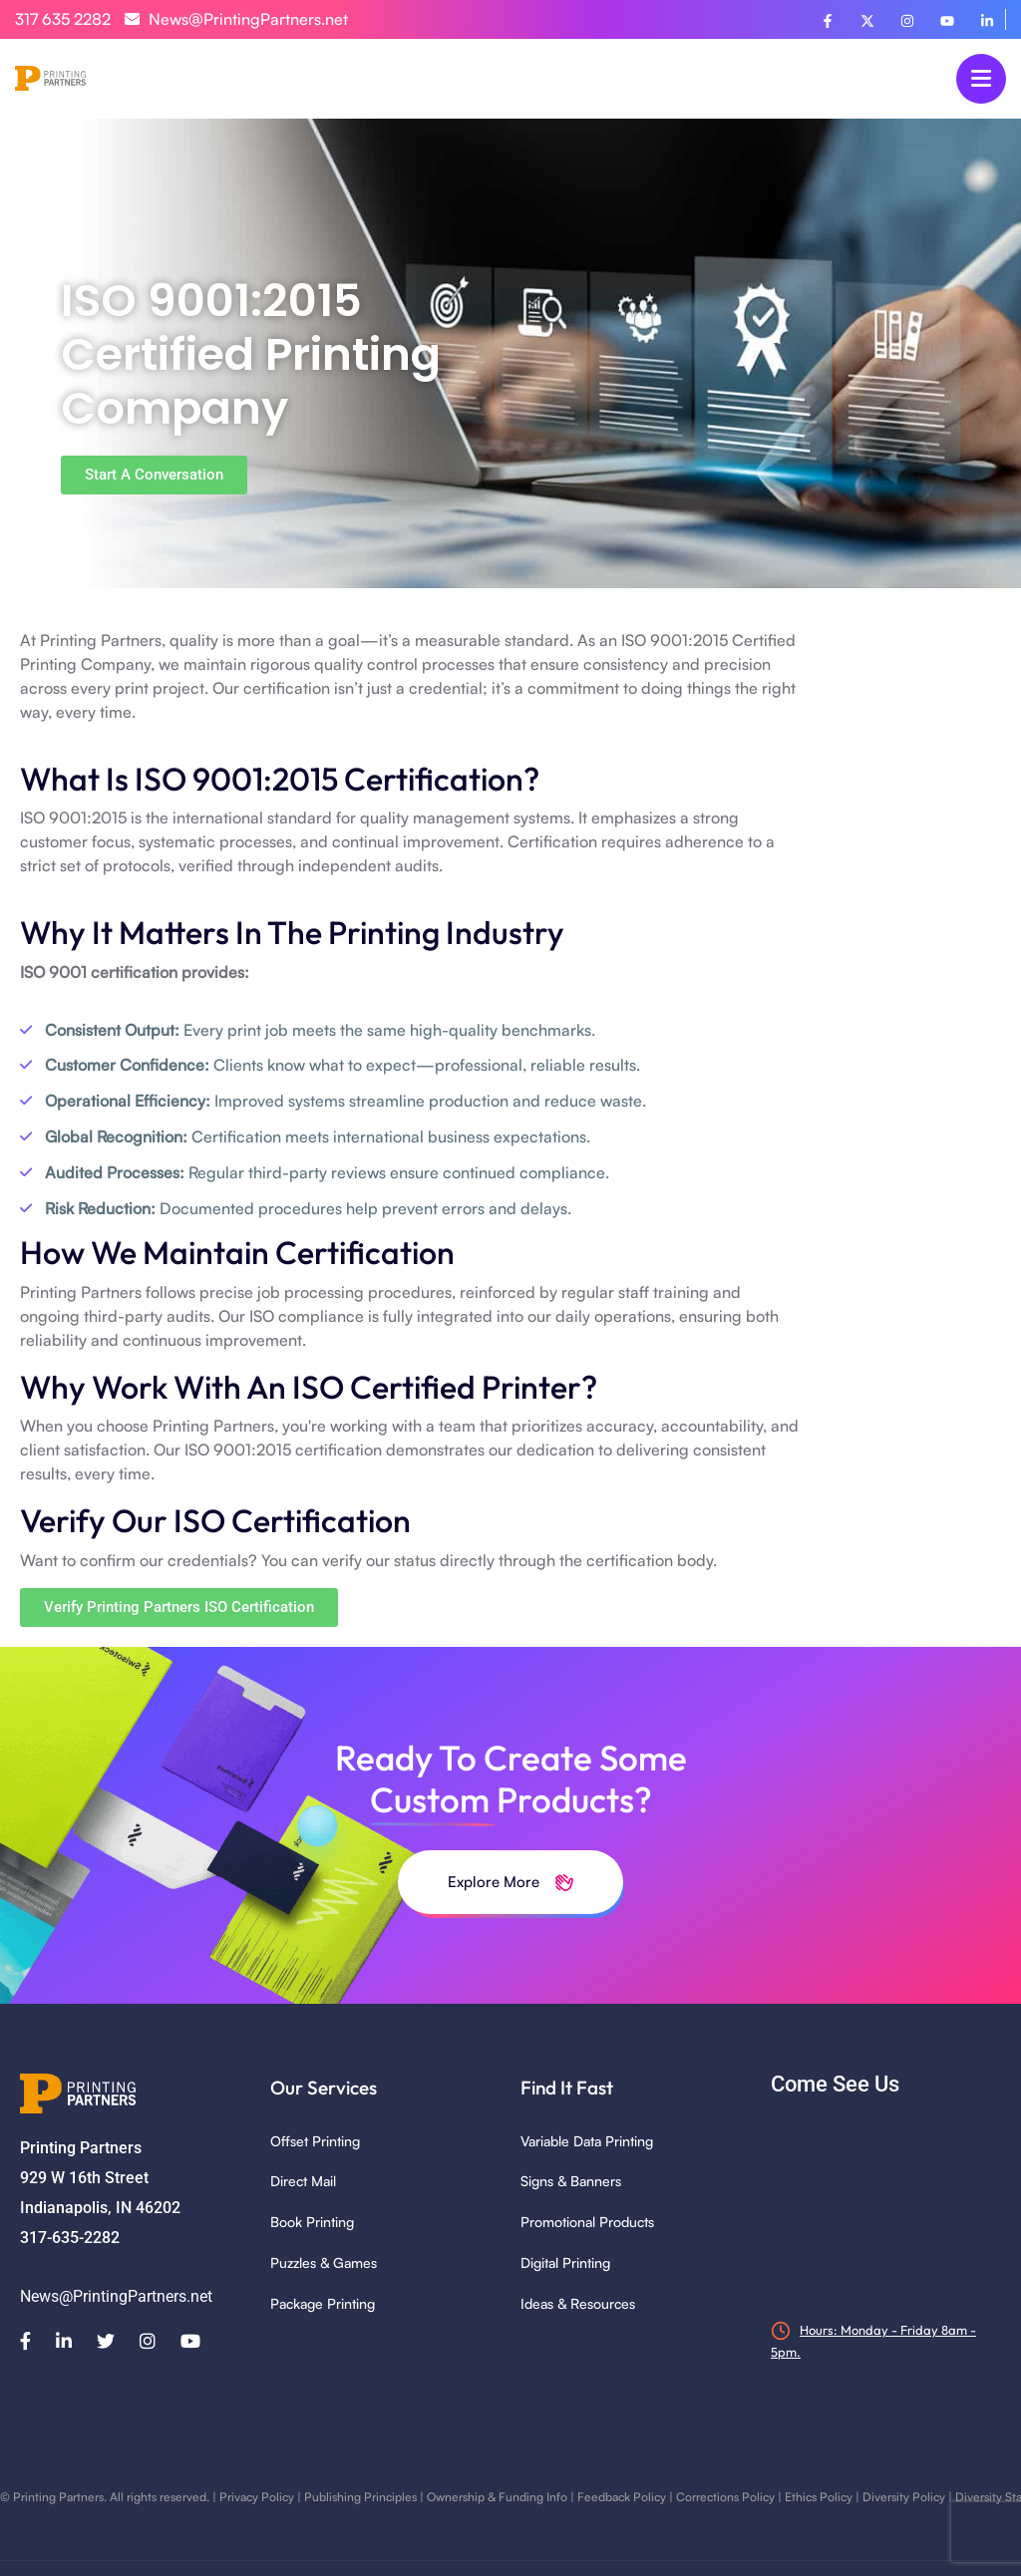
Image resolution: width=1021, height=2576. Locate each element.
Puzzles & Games (323, 2262)
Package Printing (322, 2303)
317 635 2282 (63, 19)
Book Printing (312, 2221)
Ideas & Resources (577, 2303)
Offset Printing (315, 2140)
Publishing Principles (360, 2496)
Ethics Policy (818, 2496)
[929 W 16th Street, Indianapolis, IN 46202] (886, 2207)
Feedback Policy (621, 2496)
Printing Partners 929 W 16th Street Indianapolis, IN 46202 (100, 2177)
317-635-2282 (70, 2237)
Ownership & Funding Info (497, 2496)
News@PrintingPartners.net (236, 19)
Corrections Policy (725, 2496)
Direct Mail (303, 2180)
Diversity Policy (903, 2496)
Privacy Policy (256, 2496)
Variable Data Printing (586, 2140)
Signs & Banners (570, 2180)
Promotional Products (587, 2221)
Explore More (510, 1881)
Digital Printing (565, 2262)
